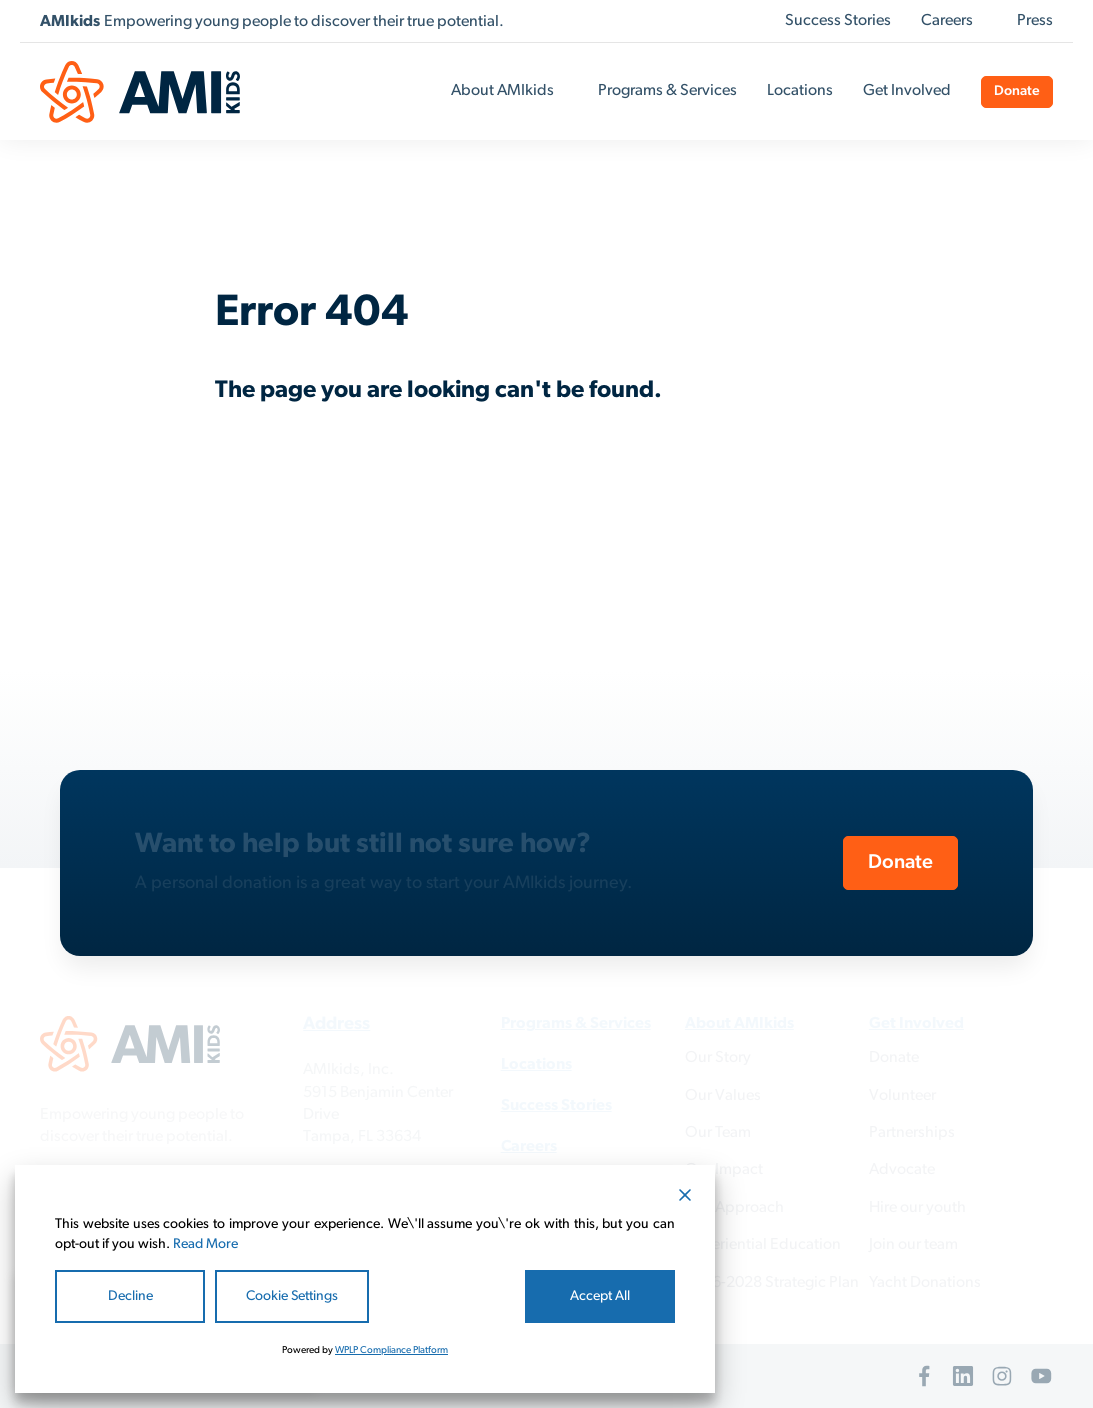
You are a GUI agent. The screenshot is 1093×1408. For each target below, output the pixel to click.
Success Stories (838, 21)
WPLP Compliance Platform (391, 1350)
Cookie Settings (292, 1296)
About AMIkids (502, 91)
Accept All (600, 1296)
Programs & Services (667, 91)
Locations (800, 91)
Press (1035, 21)
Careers (947, 21)
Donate (1017, 91)
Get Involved (907, 91)
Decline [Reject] (130, 1296)
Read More (205, 1244)
